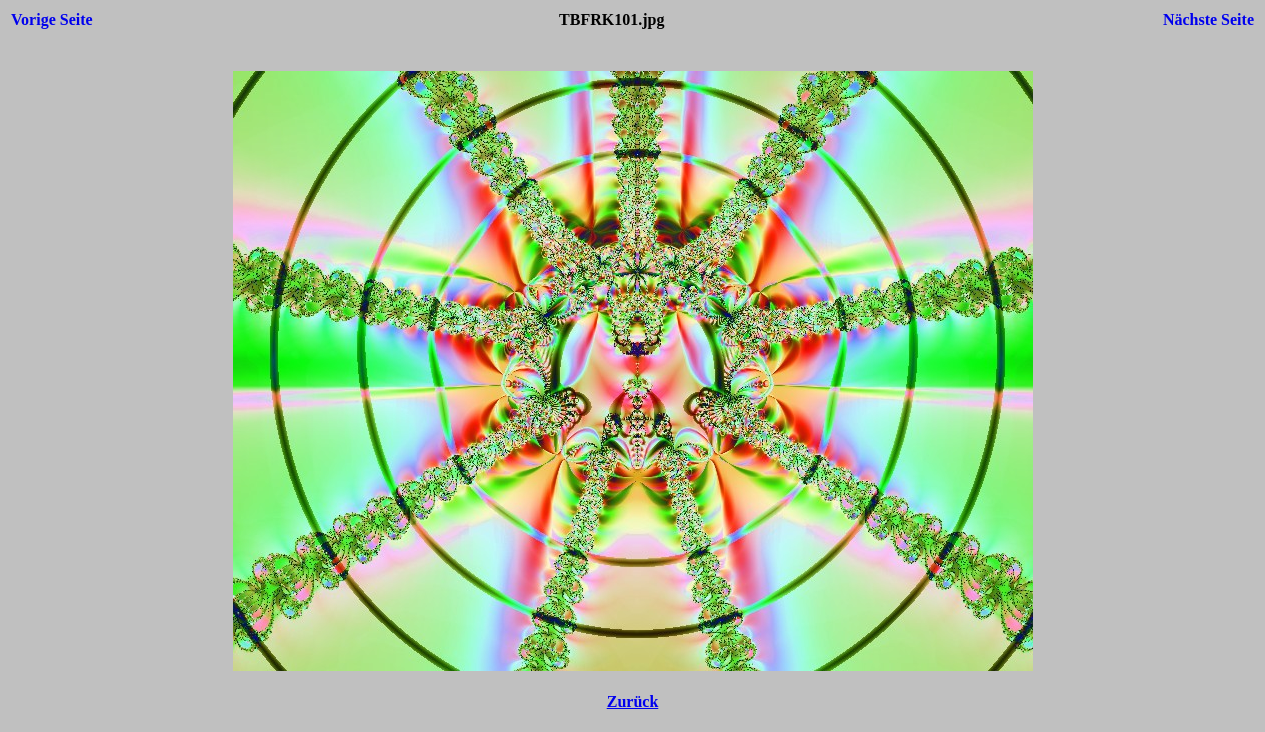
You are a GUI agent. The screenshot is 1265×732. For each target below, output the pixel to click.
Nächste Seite (1208, 19)
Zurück (633, 701)
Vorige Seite (52, 19)
